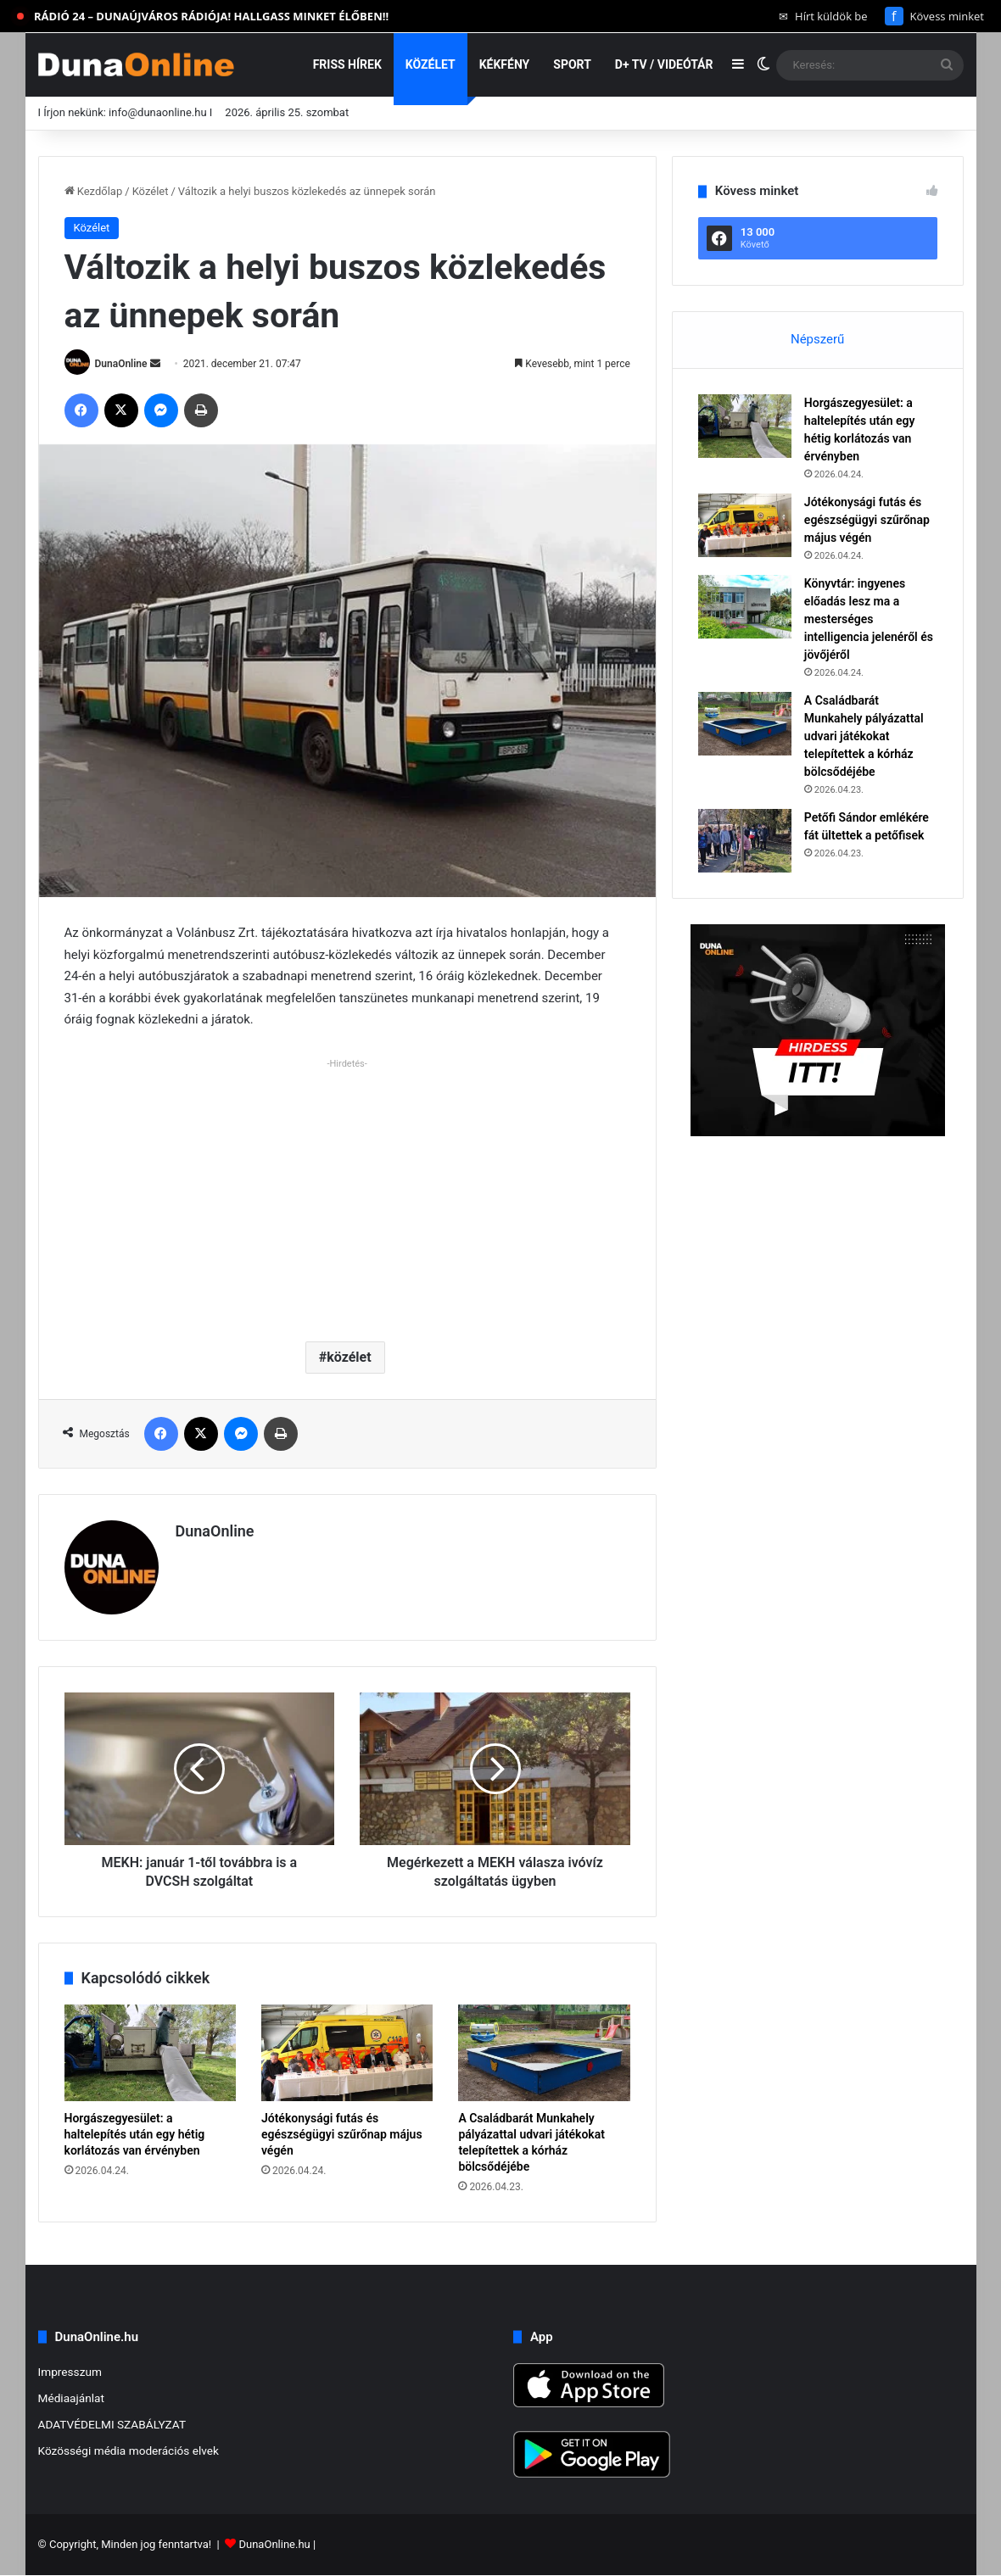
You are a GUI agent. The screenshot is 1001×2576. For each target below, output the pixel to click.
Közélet (430, 64)
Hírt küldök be (823, 16)
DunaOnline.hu (274, 2545)
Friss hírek (347, 64)
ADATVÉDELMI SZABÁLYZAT (112, 2424)
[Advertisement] (347, 1193)
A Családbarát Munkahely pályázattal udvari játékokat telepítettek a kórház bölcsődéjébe (864, 736)
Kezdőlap (93, 191)
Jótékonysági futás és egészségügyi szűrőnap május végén (341, 2134)
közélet (349, 1357)
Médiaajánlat (71, 2398)
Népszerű (817, 339)
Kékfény (504, 64)
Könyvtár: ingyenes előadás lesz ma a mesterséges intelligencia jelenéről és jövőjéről (868, 619)
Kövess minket (934, 16)
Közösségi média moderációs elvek (129, 2450)
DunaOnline (120, 364)
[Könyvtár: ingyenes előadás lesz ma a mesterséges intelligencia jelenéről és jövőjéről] (744, 606)
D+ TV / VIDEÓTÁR (664, 64)
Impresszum (70, 2371)
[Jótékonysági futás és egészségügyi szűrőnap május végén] (347, 2052)
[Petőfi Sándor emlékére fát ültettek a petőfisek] (744, 841)
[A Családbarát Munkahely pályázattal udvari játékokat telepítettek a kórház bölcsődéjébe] (543, 2052)
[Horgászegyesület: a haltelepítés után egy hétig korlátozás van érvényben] (150, 2052)
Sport (572, 64)
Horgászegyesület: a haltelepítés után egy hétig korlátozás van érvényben (134, 2134)
